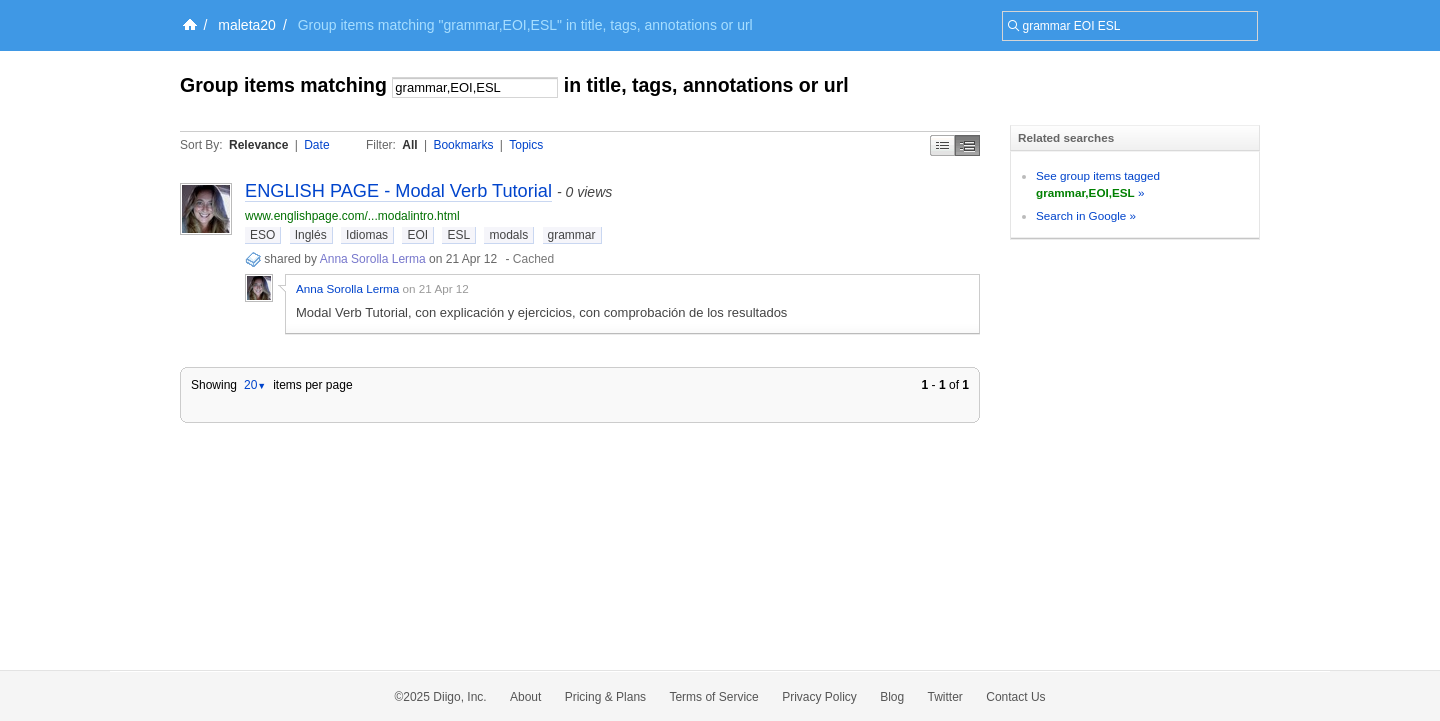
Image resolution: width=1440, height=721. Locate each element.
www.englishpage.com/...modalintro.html (352, 216)
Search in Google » (1086, 215)
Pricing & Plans (605, 697)
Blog (892, 697)
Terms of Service (713, 697)
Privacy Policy (819, 697)
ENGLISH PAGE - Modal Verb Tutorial (398, 191)
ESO (262, 235)
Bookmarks (463, 145)
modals (508, 235)
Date (316, 145)
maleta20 (247, 25)
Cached (533, 259)
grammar (572, 235)
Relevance (258, 145)
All (409, 145)
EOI (417, 235)
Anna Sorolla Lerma (373, 259)
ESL (458, 235)
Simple (942, 145)
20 (255, 385)
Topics (526, 145)
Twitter (945, 697)
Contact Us (1015, 697)
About (525, 697)
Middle (967, 145)
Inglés (311, 235)
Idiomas (367, 235)
